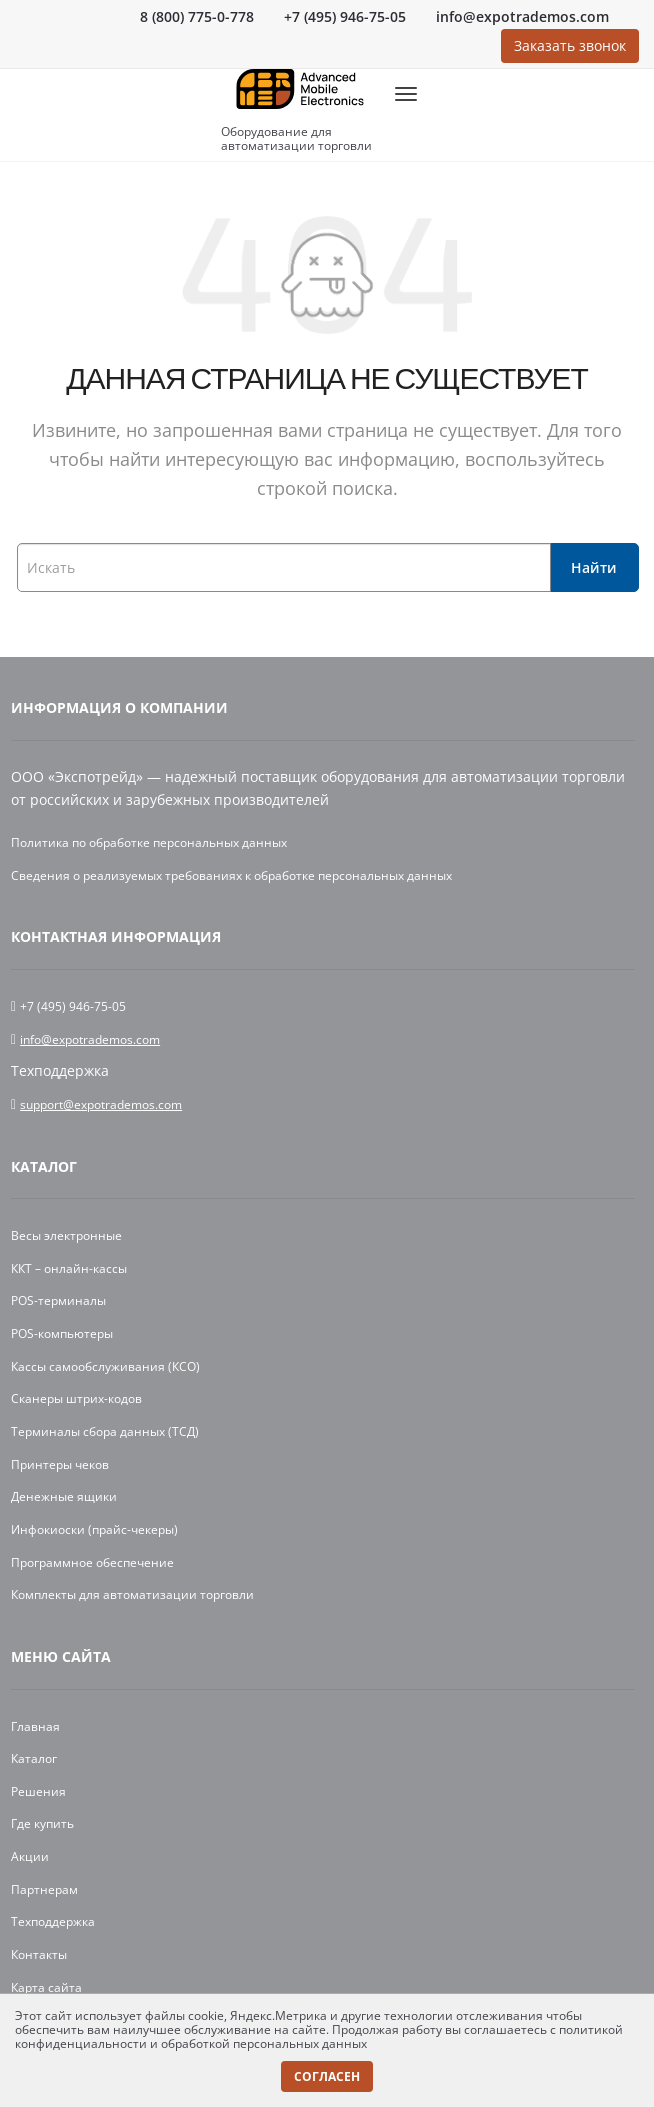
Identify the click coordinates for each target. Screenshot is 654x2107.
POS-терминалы (58, 1300)
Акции (30, 1856)
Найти (594, 567)
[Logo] (300, 94)
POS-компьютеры (62, 1333)
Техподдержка (53, 1921)
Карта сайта (46, 1987)
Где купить (42, 1823)
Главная (35, 1726)
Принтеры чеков (60, 1464)
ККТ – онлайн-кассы (69, 1268)
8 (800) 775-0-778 (197, 16)
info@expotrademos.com (522, 16)
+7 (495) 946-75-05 (345, 16)
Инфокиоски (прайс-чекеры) (94, 1529)
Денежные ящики (64, 1496)
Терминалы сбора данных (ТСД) (105, 1431)
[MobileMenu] (406, 94)
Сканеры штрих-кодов (76, 1398)
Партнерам (44, 1889)
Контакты (39, 1954)
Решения (38, 1791)
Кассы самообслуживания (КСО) (105, 1366)
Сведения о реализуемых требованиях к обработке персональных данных (231, 875)
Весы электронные (66, 1235)
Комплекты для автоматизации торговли (132, 1594)
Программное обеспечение (92, 1562)
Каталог (44, 1166)
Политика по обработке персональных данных (149, 842)
